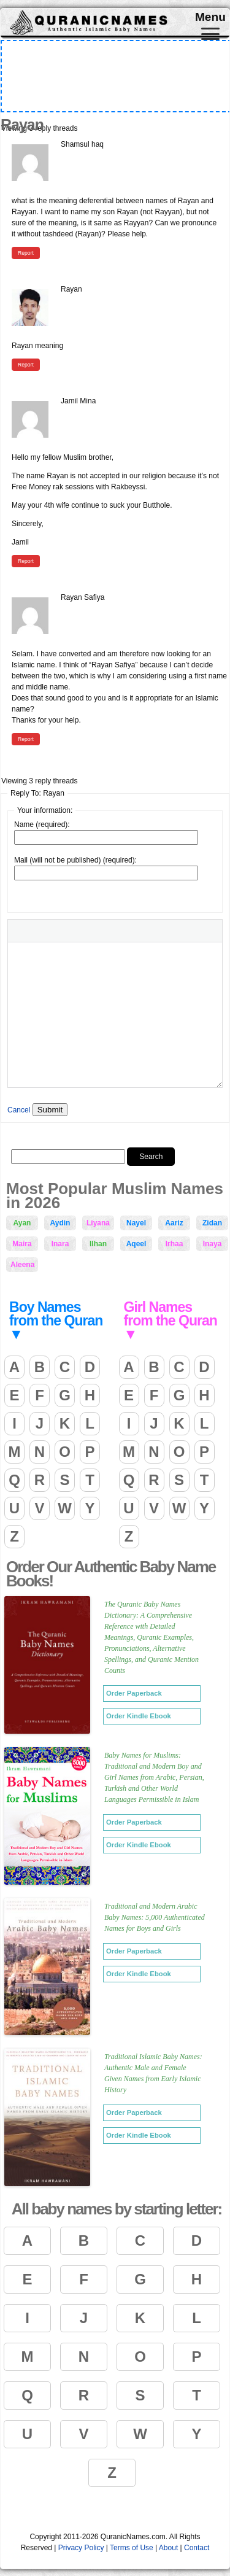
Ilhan (98, 1244)
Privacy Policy (81, 2547)
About (168, 2547)
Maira (21, 1244)
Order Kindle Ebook (138, 1716)
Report (26, 253)
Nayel (136, 1223)
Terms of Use (131, 2547)
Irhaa (174, 1244)
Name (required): (42, 824)
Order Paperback (134, 1693)
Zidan (212, 1223)
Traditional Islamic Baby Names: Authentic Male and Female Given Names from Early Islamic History (153, 2073)
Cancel (18, 1110)
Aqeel (136, 1244)
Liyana (98, 1223)
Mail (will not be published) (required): (75, 860)
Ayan (22, 1223)
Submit (50, 1109)
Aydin (60, 1223)
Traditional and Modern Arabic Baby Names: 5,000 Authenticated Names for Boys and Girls (154, 1917)
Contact (196, 2547)
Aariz (174, 1223)
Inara (60, 1244)
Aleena (22, 1264)
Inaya (212, 1244)
